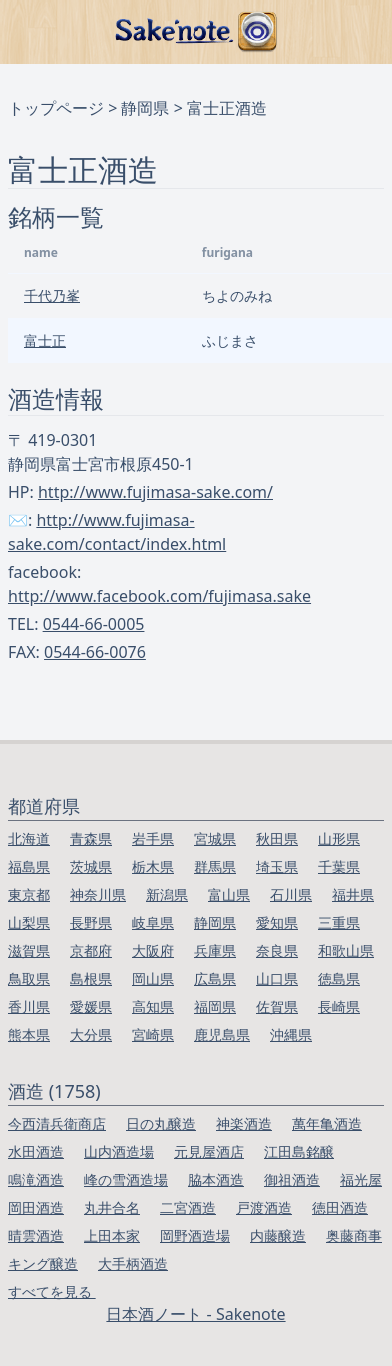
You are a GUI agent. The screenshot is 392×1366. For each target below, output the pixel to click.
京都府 (91, 950)
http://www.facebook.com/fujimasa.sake (159, 596)
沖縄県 (291, 1034)
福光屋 (361, 1179)
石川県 (291, 894)
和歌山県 (346, 950)
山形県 (339, 838)
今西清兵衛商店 (57, 1123)
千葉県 (339, 866)
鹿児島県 (222, 1034)
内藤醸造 (278, 1235)
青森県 (91, 838)
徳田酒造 (340, 1207)
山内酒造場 (119, 1151)
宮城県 (215, 838)
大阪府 (153, 950)
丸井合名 (112, 1207)
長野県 (91, 922)
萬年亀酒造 (327, 1123)
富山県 (229, 894)
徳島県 (339, 978)
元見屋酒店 (209, 1151)
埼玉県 (277, 866)
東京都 (29, 894)
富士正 (45, 340)
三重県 (339, 922)
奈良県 (277, 950)
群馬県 (215, 866)
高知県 (153, 1006)
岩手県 (153, 838)
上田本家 (112, 1235)
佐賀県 (277, 1006)
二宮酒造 (188, 1207)
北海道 (29, 838)
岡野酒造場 (195, 1235)
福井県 (353, 894)
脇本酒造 (216, 1179)
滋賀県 (29, 950)
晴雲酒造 (36, 1235)
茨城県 (91, 866)
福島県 (29, 866)
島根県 (91, 978)
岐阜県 (153, 922)
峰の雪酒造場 (126, 1179)
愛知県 (277, 922)
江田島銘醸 (299, 1151)
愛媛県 (91, 1006)
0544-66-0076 (95, 652)
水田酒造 (36, 1151)
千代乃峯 (52, 295)
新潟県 (167, 894)
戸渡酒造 (264, 1207)
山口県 (277, 978)
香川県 (29, 1006)
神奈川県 (98, 894)
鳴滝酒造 (36, 1179)
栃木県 (153, 866)
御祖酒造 (292, 1179)
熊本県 (29, 1034)
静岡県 (145, 108)
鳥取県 (29, 978)
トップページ (56, 108)
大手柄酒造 (133, 1263)
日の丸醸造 (161, 1123)
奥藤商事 (354, 1235)
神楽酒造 (244, 1123)
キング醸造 (43, 1263)
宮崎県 (153, 1034)
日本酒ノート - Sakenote (195, 1314)
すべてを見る (52, 1291)
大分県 (91, 1034)
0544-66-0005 (94, 624)
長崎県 (339, 1006)
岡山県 (153, 978)
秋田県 (277, 838)
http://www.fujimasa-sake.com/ (155, 492)
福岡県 (215, 1006)
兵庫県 (215, 950)
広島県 (215, 978)
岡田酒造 (36, 1207)
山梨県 (29, 922)
